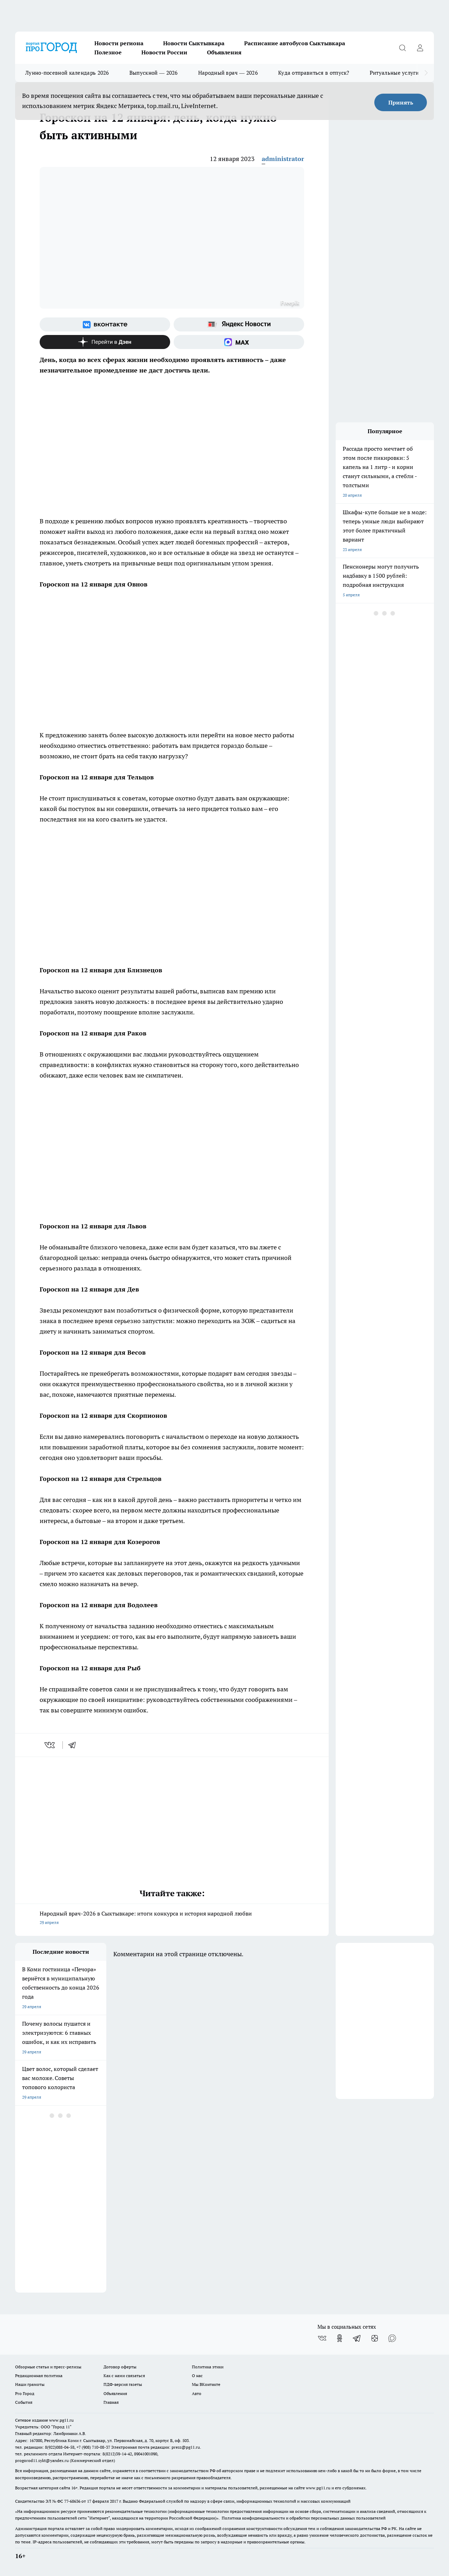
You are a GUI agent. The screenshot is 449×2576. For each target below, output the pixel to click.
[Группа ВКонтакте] (105, 324)
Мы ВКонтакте (206, 2384)
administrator (283, 159)
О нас (197, 2375)
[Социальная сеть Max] (239, 342)
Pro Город (24, 2393)
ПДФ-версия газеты (122, 2384)
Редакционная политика (38, 2375)
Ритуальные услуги (394, 72)
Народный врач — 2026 (228, 72)
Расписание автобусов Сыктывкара (294, 43)
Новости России (164, 52)
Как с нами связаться (124, 2375)
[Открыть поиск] (402, 48)
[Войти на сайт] (420, 48)
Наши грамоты (30, 2384)
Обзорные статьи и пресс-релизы (48, 2366)
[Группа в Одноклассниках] (339, 2338)
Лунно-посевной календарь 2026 (67, 72)
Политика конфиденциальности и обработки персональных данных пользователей (304, 2518)
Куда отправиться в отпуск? (313, 72)
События (23, 2402)
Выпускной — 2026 (153, 72)
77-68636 (72, 2501)
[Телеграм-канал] (357, 2338)
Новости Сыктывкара (193, 43)
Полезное (108, 52)
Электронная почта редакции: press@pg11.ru (155, 2447)
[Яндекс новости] (239, 324)
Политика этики (207, 2366)
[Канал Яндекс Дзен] (105, 342)
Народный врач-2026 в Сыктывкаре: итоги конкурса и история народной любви (172, 1918)
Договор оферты (119, 2366)
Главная (111, 2402)
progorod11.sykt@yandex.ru (42, 2460)
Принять (400, 102)
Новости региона (118, 43)
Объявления (224, 52)
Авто (196, 2393)
